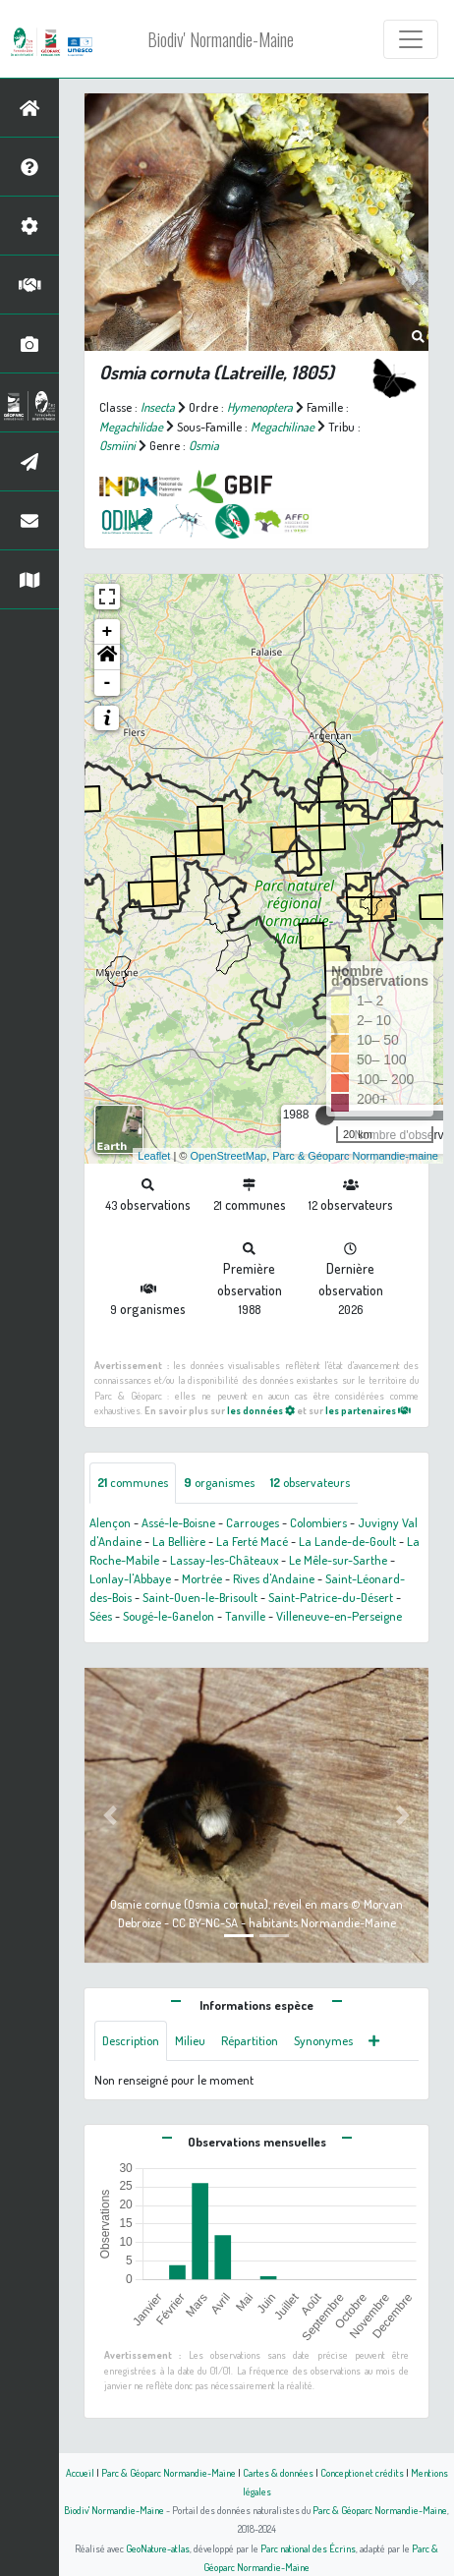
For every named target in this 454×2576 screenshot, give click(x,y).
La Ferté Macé (252, 1541)
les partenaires (368, 1409)
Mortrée (202, 1578)
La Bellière (178, 1541)
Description (130, 2040)
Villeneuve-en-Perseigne (339, 1616)
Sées (100, 1616)
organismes (219, 1482)
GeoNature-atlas (158, 2548)
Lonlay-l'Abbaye (130, 1578)
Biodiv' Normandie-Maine (220, 39)
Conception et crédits (362, 2472)
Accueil (80, 2472)
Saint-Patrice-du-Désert (330, 1597)
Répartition (249, 2040)
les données (261, 1409)
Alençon (110, 1522)
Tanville (245, 1616)
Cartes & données (278, 2472)
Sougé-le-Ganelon (168, 1616)
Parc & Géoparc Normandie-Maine (168, 2472)
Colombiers (318, 1522)
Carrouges (252, 1522)
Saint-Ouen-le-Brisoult (199, 1597)
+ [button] (107, 632)
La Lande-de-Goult (347, 1541)
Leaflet (154, 1156)
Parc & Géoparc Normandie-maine (355, 1156)
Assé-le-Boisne (178, 1522)
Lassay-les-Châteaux (224, 1560)
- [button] (107, 683)
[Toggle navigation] (410, 39)
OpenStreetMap (228, 1156)
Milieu (190, 2040)
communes (132, 1482)
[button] (107, 657)
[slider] (325, 1115)
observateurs (310, 1482)
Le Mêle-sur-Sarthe (338, 1560)
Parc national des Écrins (308, 2548)
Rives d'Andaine (273, 1578)
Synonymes (323, 2040)
